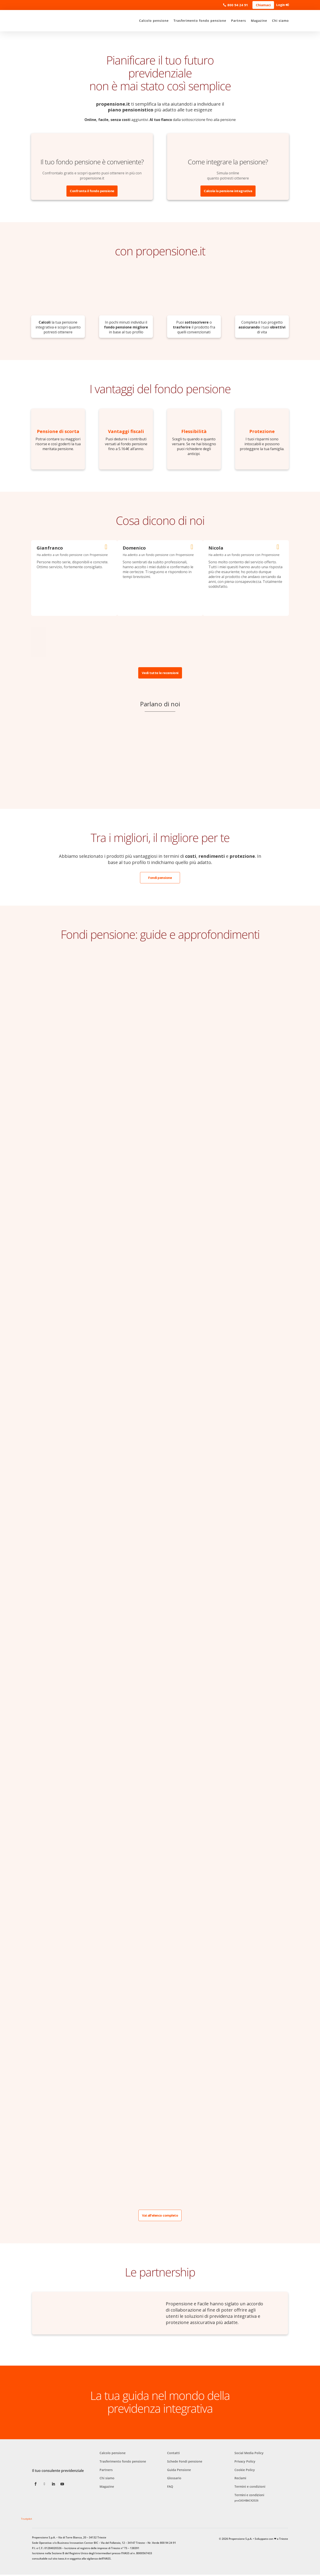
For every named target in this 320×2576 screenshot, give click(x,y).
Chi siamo (280, 20)
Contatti (173, 2454)
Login (282, 4)
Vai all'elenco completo (160, 2216)
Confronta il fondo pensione (92, 191)
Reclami (240, 2479)
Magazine (259, 20)
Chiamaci (263, 5)
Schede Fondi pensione (184, 2463)
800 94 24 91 (237, 5)
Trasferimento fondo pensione (200, 20)
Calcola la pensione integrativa (228, 191)
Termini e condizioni (249, 2488)
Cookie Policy (244, 2471)
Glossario (174, 2479)
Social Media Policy (249, 2454)
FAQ (170, 2488)
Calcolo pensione (154, 20)
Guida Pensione (179, 2471)
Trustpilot (26, 2520)
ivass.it (62, 2560)
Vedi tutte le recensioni (160, 674)
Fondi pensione (160, 879)
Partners (238, 20)
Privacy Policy (244, 2463)
